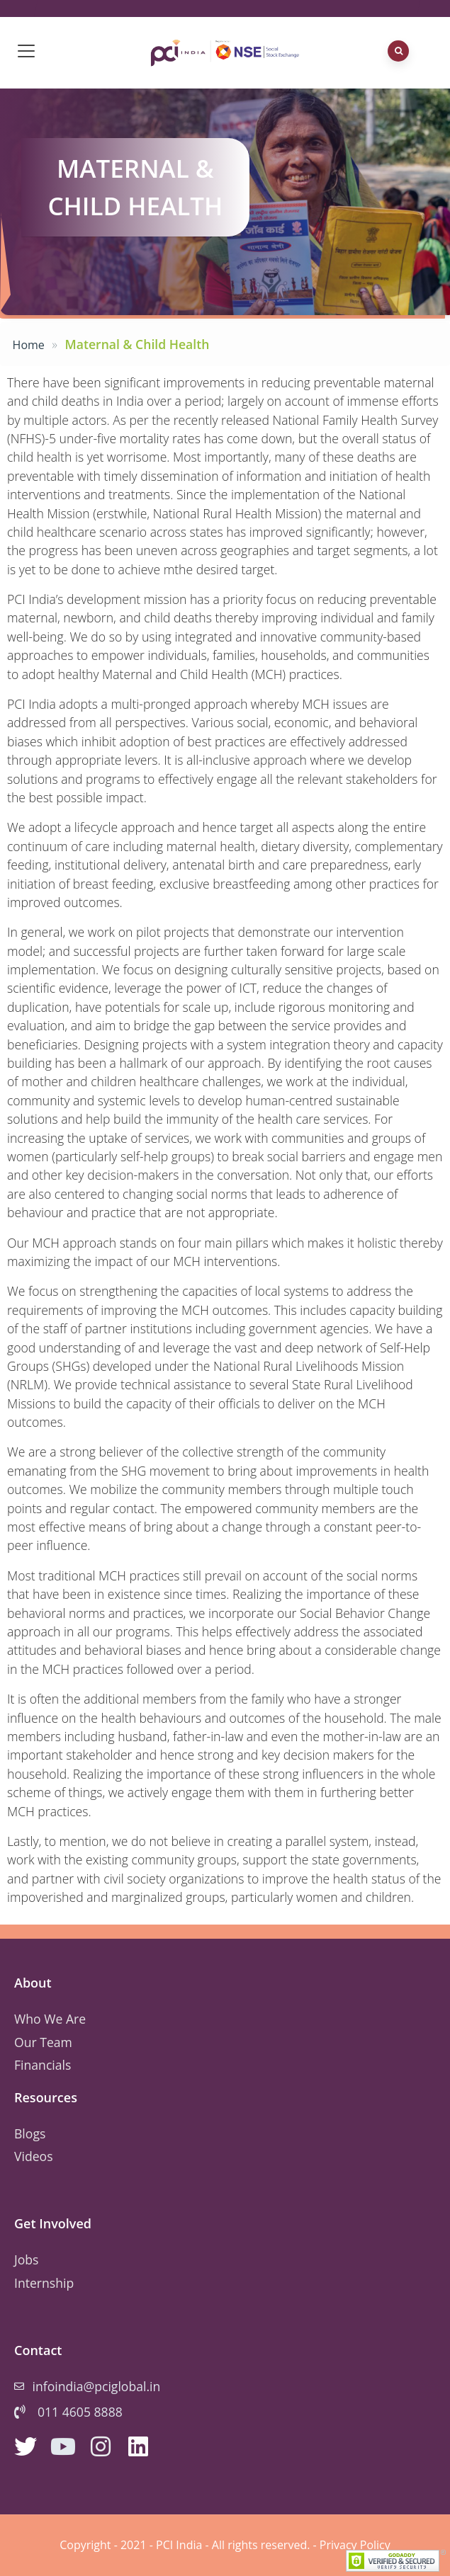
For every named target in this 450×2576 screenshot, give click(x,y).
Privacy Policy (355, 2545)
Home (29, 345)
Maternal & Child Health (135, 187)
